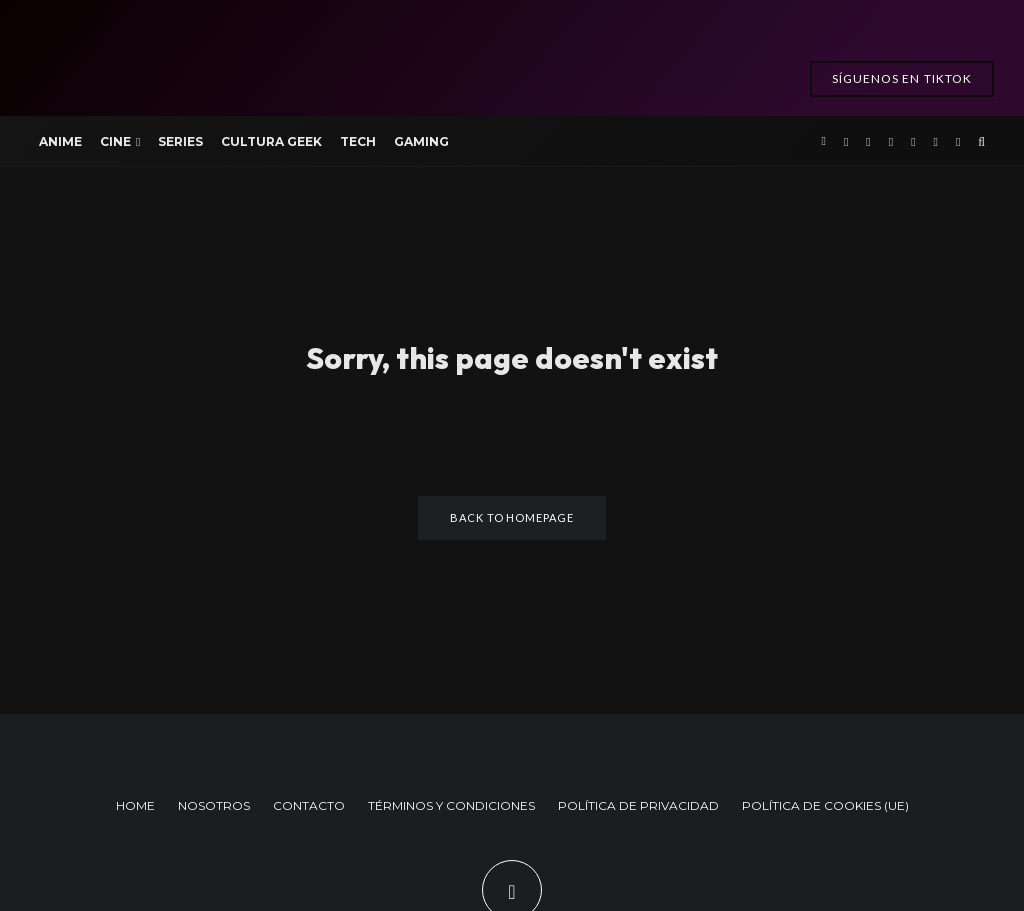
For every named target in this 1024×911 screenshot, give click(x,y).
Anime (60, 141)
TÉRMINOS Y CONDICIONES (451, 805)
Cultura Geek (271, 141)
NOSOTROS (214, 805)
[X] (868, 140)
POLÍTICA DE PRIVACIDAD (638, 805)
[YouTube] (913, 140)
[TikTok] (936, 140)
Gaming (421, 141)
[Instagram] (891, 140)
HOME (135, 805)
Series (180, 141)
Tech (358, 141)
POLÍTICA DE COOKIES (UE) (825, 805)
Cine (115, 141)
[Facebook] (846, 140)
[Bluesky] (958, 140)
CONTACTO (309, 805)
